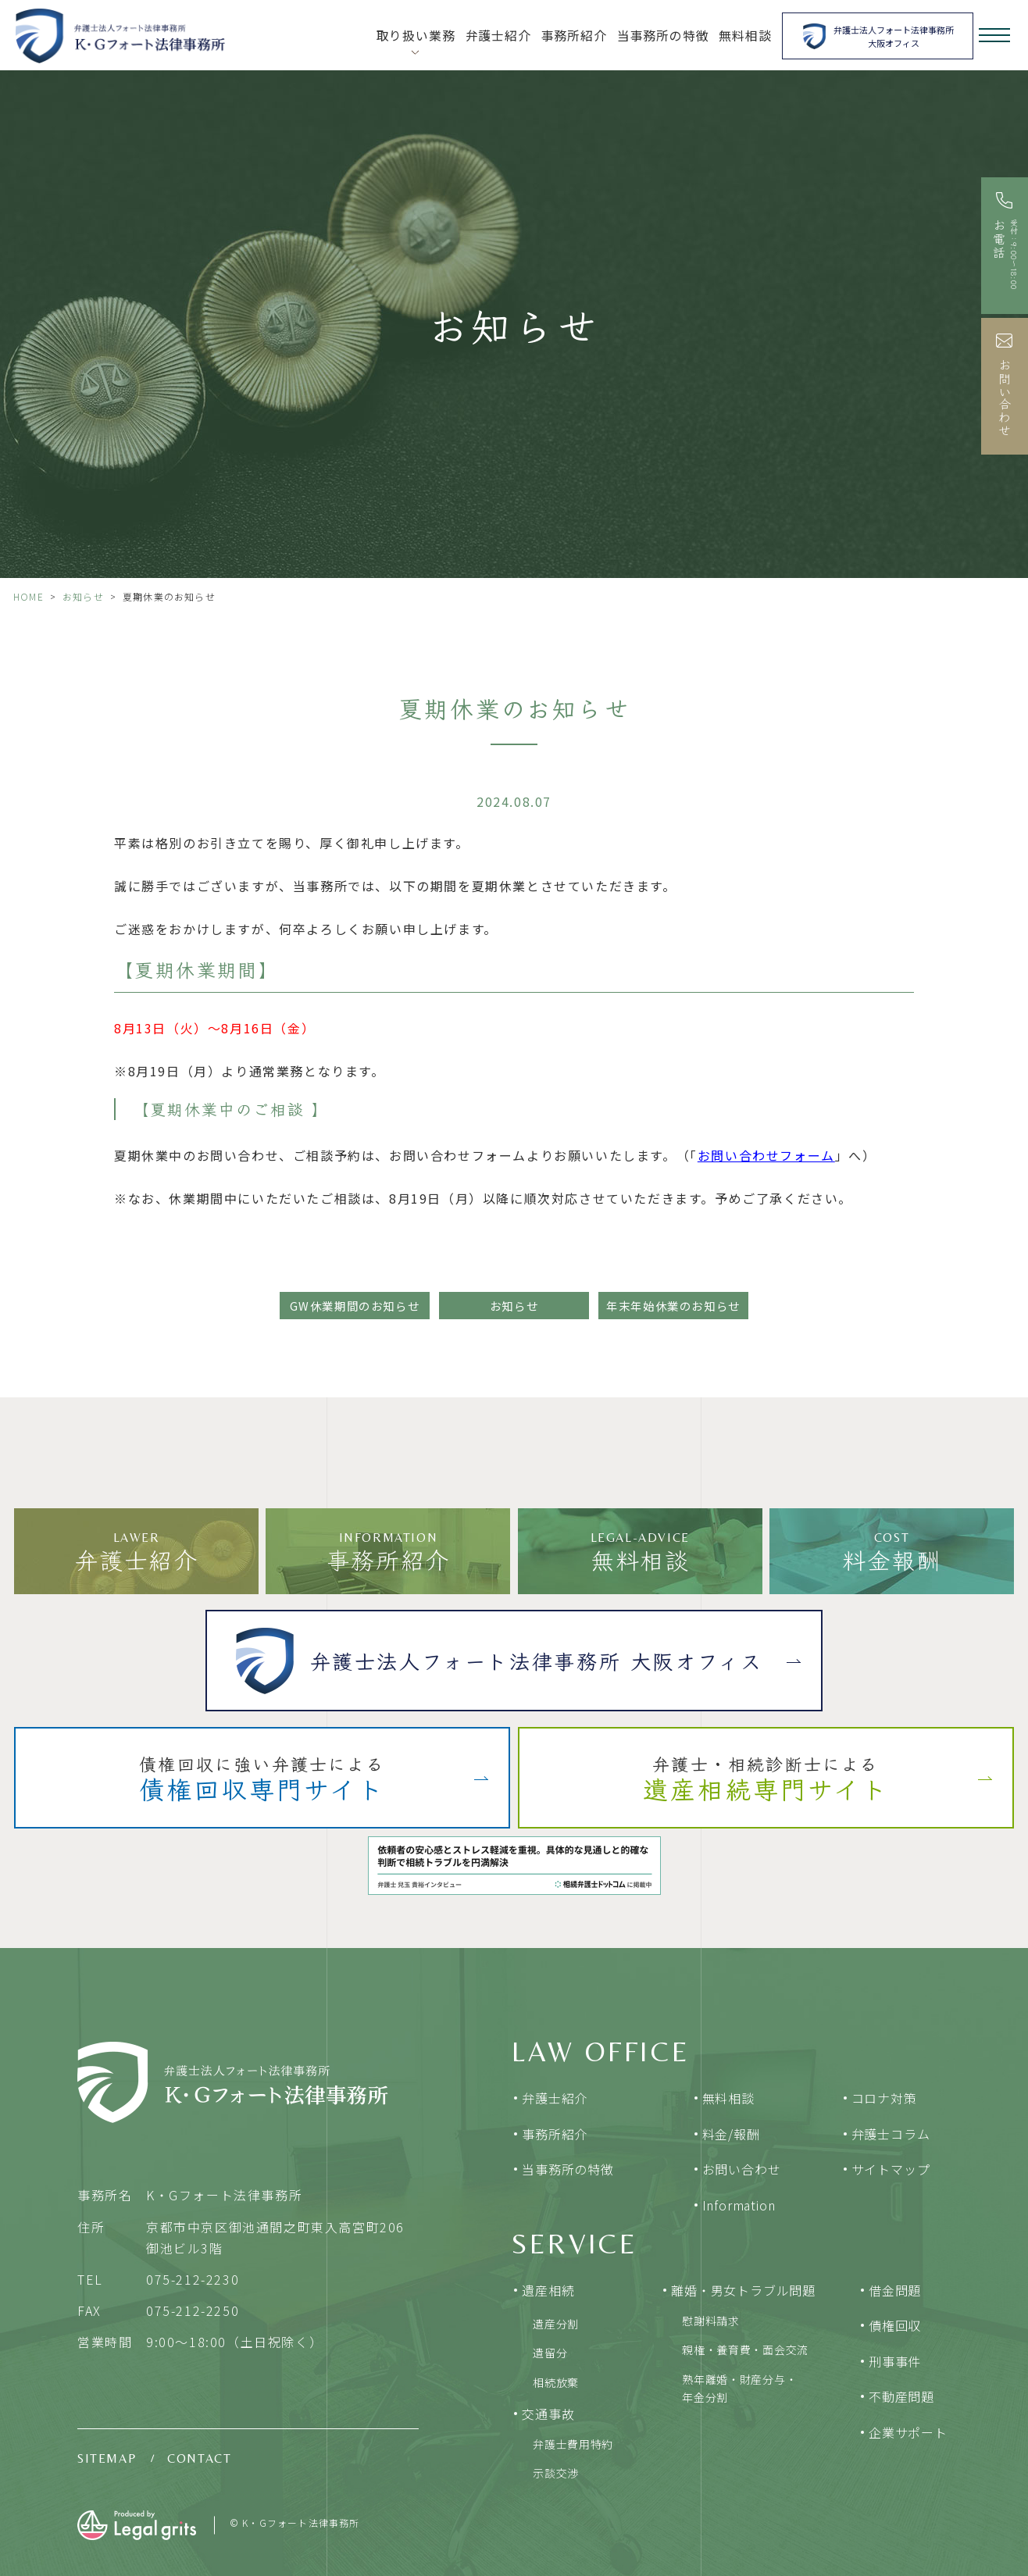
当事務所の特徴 (663, 36)
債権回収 (895, 2325)
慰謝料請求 (711, 2320)
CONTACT (199, 2458)
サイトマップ (890, 2169)
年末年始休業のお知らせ (673, 1305)
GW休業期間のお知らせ (355, 1305)
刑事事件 (895, 2361)
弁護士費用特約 (573, 2444)
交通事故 (548, 2413)
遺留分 (550, 2352)
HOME (28, 596)
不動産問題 (901, 2396)
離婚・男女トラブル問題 (743, 2290)
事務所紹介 (574, 36)
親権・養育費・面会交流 (745, 2349)
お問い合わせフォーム (766, 1155)
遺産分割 (556, 2324)
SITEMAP (106, 2458)
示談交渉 (556, 2473)
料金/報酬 (731, 2134)
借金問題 (895, 2290)
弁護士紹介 (498, 36)
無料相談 (745, 36)
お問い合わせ (741, 2169)
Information (739, 2205)
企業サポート (908, 2432)
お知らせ (83, 596)
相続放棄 (556, 2382)
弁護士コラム (890, 2134)
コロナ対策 (884, 2098)
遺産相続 (548, 2290)
